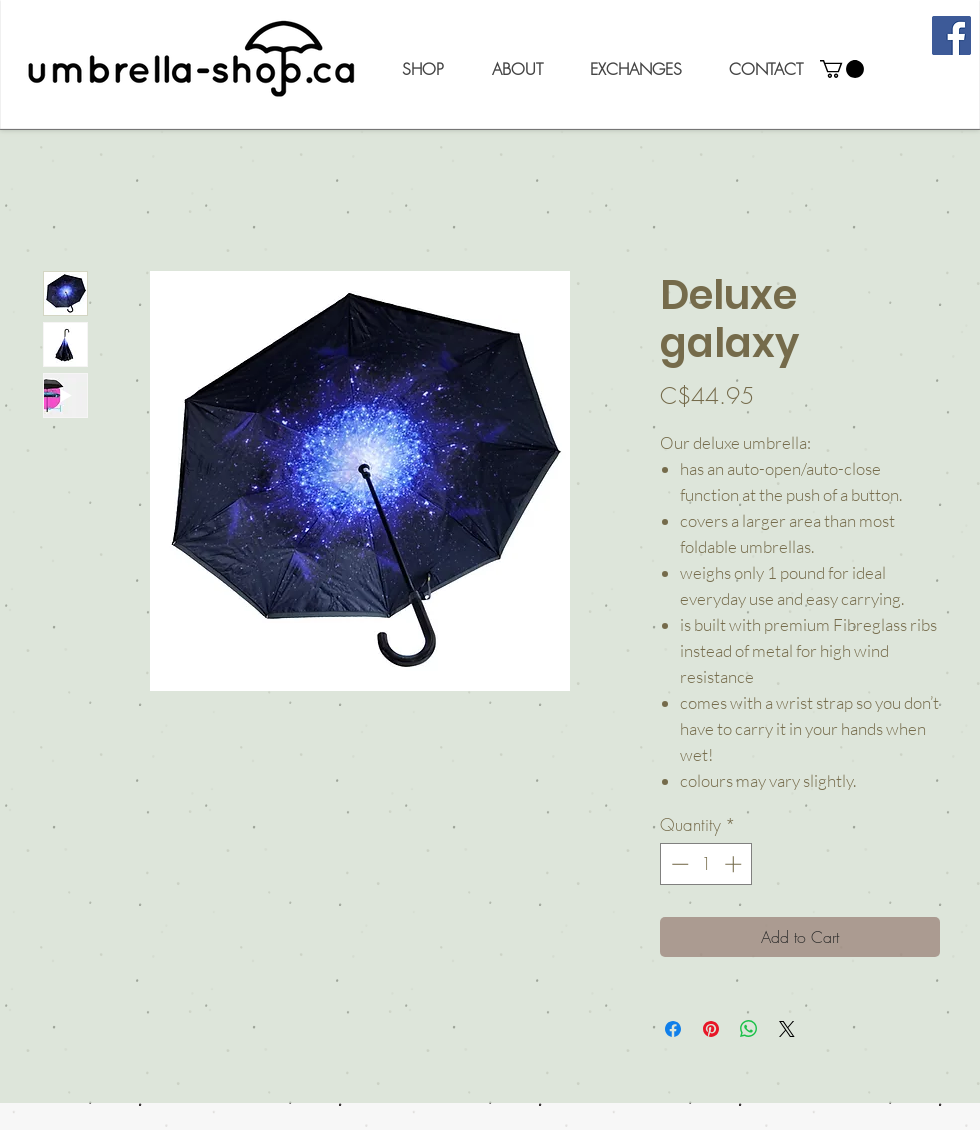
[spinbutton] (706, 864)
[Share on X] (787, 1029)
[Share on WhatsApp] (749, 1029)
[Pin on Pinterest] (711, 1029)
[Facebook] (951, 35)
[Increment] (735, 864)
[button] (422, 69)
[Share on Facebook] (673, 1029)
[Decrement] (678, 864)
